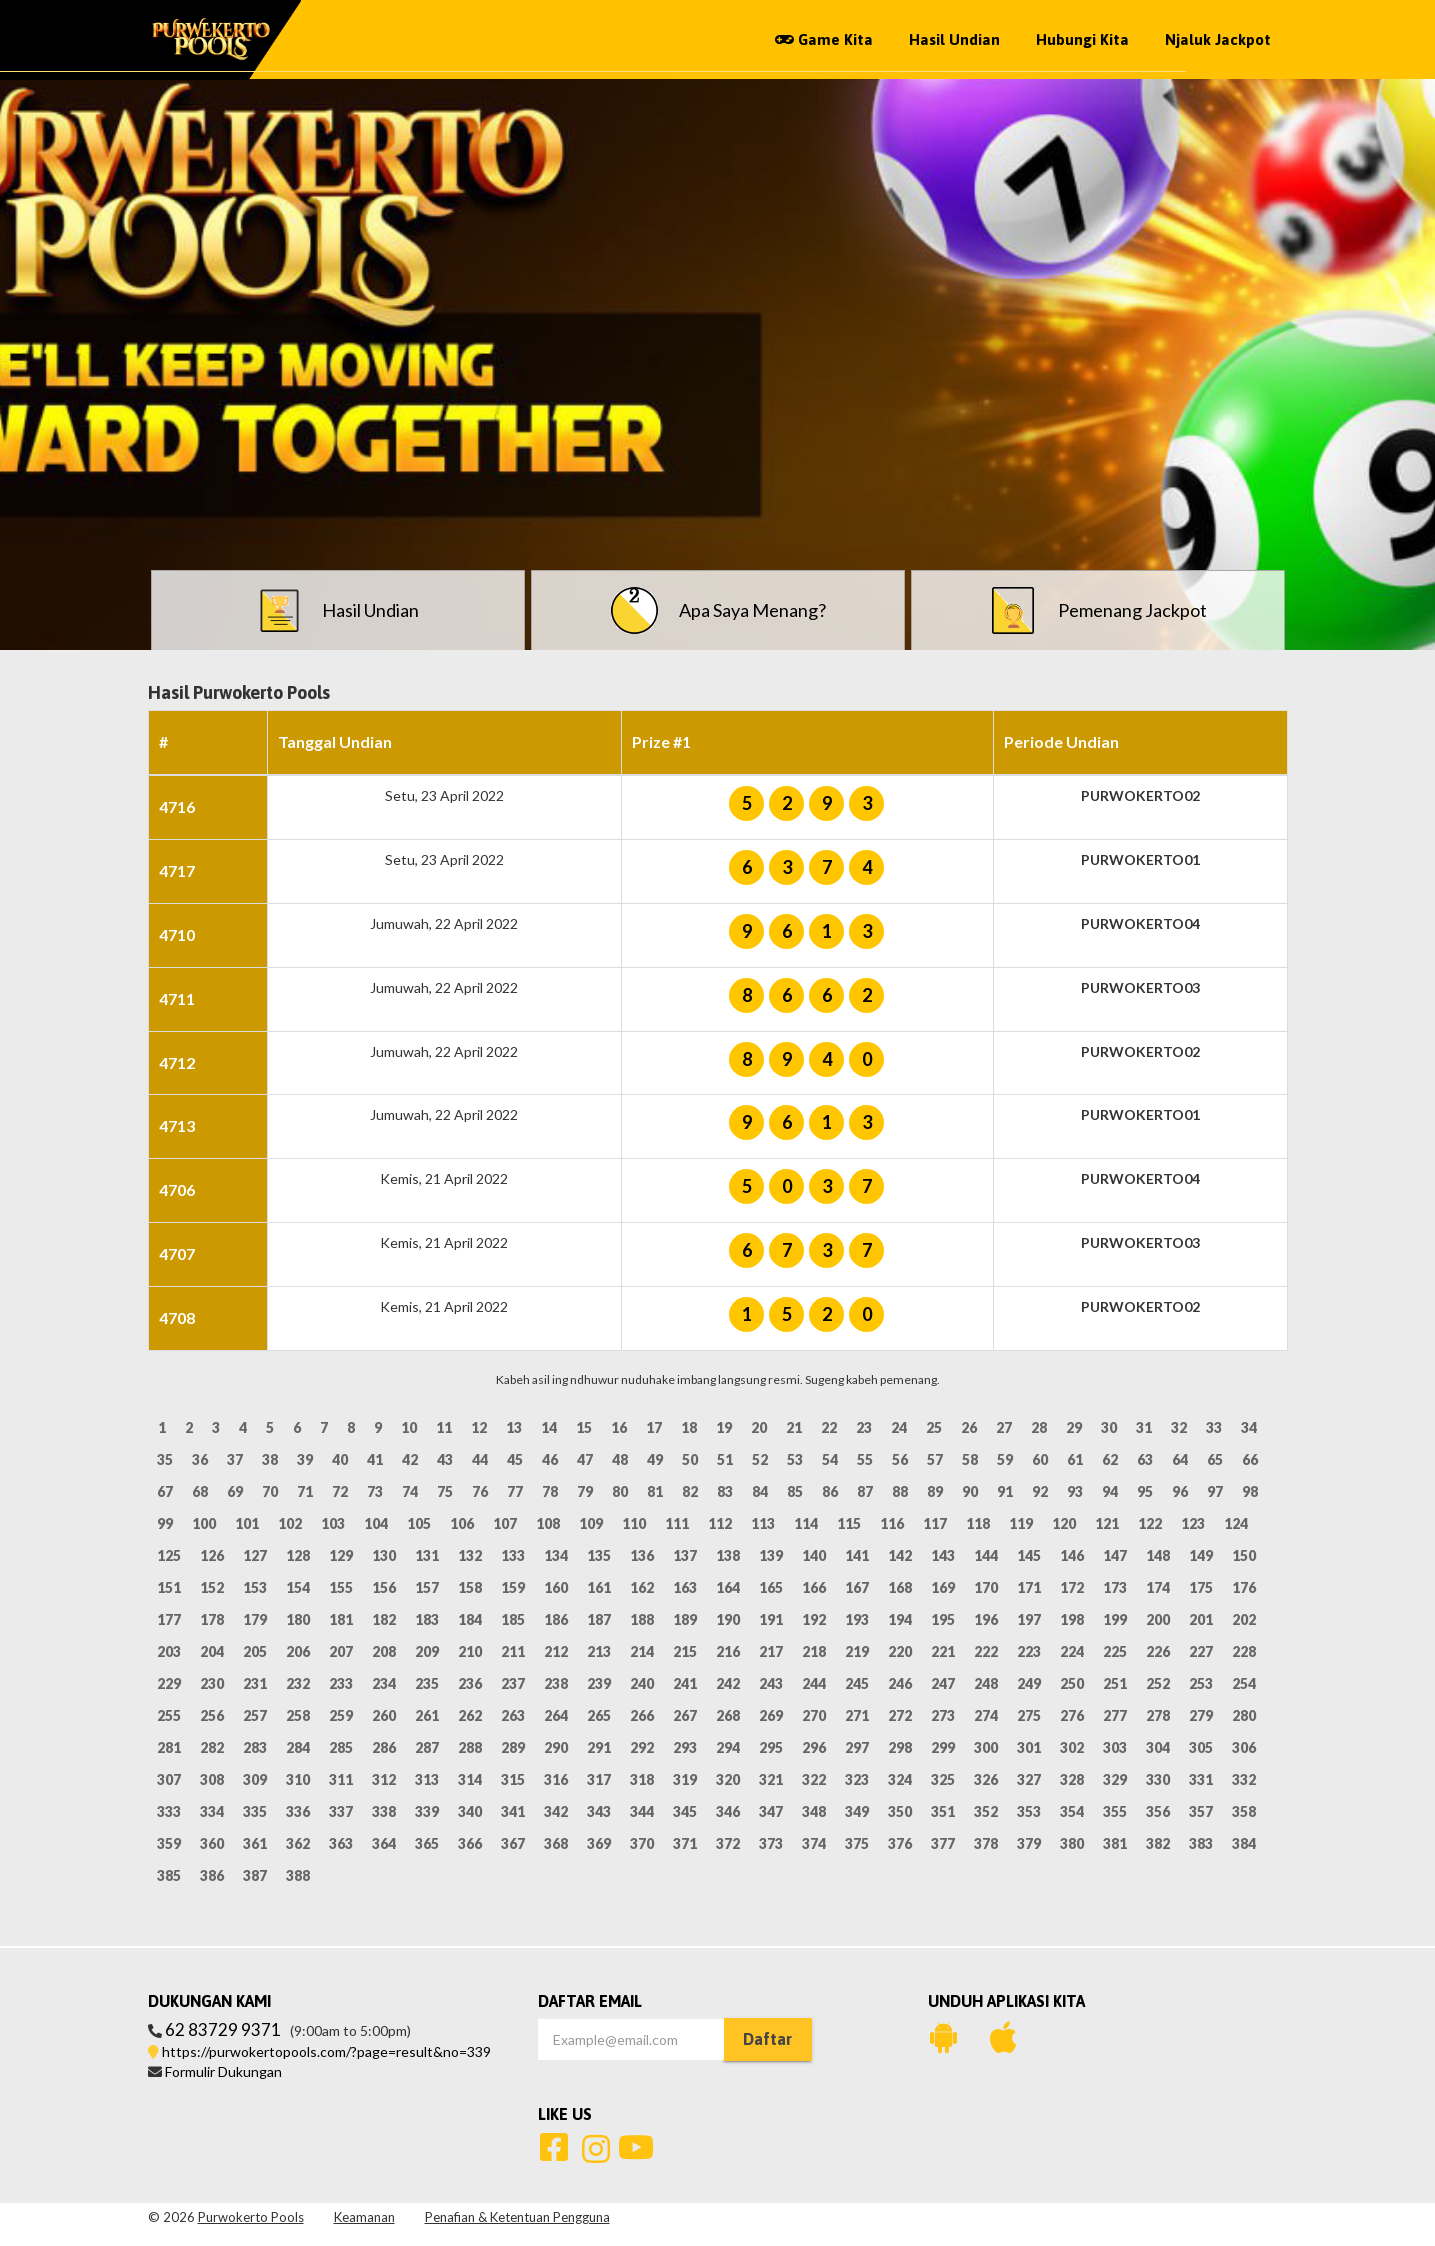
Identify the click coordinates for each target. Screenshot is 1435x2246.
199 (1115, 1619)
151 (169, 1587)
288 (470, 1747)
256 (212, 1715)
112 (720, 1523)
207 (341, 1651)
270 (814, 1715)
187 (599, 1619)
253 (1201, 1683)
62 (1110, 1459)
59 (1005, 1459)
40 (340, 1459)
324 (900, 1779)
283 (255, 1747)
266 (642, 1715)
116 (892, 1523)
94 (1110, 1491)
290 (556, 1747)
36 (200, 1459)
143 (943, 1555)
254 (1244, 1683)
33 (1214, 1427)
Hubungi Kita (1082, 39)
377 (943, 1843)
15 (584, 1427)
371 (685, 1843)
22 (829, 1427)
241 (685, 1683)
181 (341, 1619)
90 (970, 1491)
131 (427, 1555)
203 (169, 1651)
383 (1201, 1843)
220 (900, 1651)
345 (685, 1811)
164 (728, 1587)
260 (384, 1715)
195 (943, 1619)
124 (1236, 1523)
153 (255, 1587)
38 (270, 1459)
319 (685, 1779)
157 (427, 1587)
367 (513, 1843)
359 (169, 1843)
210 (470, 1651)
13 (514, 1427)
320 (728, 1779)
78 (550, 1491)
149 (1201, 1555)
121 (1107, 1523)
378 (986, 1843)
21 (794, 1427)
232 (298, 1683)
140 (814, 1555)
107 (505, 1523)
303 (1115, 1747)
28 (1039, 1427)
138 (728, 1555)
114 (806, 1523)
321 (771, 1779)
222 (986, 1651)
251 (1115, 1683)
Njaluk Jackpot (1218, 39)
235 (427, 1683)
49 (655, 1459)
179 (255, 1619)
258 (298, 1715)
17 (654, 1427)
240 (642, 1683)
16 (619, 1427)
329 (1115, 1779)
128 (298, 1555)
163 (685, 1587)
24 (899, 1427)
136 (642, 1555)
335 (255, 1811)
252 (1158, 1683)
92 (1040, 1491)
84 (760, 1491)
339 (427, 1811)
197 (1029, 1619)
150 (1244, 1555)
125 (169, 1555)
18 (689, 1427)
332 (1244, 1779)
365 (427, 1843)
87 (865, 1491)
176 (1244, 1587)
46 (550, 1459)
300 (986, 1747)
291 (599, 1747)
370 (642, 1843)
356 (1158, 1811)
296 (814, 1747)
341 (513, 1811)
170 (986, 1587)
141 (857, 1555)
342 (556, 1811)
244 (814, 1683)
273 (943, 1715)
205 (255, 1651)
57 (935, 1459)
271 (857, 1715)
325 (943, 1779)
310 (298, 1779)
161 (599, 1587)
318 (642, 1779)
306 (1244, 1747)
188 (642, 1619)
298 (900, 1747)
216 (728, 1651)
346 (728, 1811)
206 (298, 1651)
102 (290, 1523)
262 (470, 1715)
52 (760, 1459)
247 (943, 1683)
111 (677, 1523)
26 (969, 1427)
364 (384, 1843)
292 (642, 1747)
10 (409, 1427)
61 (1075, 1459)
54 (830, 1459)
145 (1029, 1555)
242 (728, 1683)
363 (341, 1843)
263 (513, 1715)
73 (375, 1491)
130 (384, 1555)
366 (470, 1843)
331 (1201, 1779)
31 (1144, 1427)
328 (1072, 1779)
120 (1064, 1523)
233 (341, 1683)
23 (864, 1427)
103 (333, 1523)
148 (1158, 1555)
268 (728, 1715)
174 (1158, 1587)
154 (298, 1587)
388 (298, 1875)
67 (165, 1491)
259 (341, 1715)
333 (169, 1811)
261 (427, 1715)
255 (169, 1715)
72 (340, 1491)
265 (599, 1715)
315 (513, 1779)
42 (410, 1459)
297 (857, 1747)
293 (685, 1747)
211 (513, 1651)
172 (1072, 1587)
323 (857, 1779)
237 (513, 1683)
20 (759, 1427)
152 (212, 1587)
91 (1005, 1491)
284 (298, 1747)
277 (1115, 1715)
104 (376, 1523)
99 (165, 1523)
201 (1201, 1619)
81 (655, 1491)
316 (556, 1779)
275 (1029, 1715)
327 (1029, 1779)
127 (255, 1555)
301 (1029, 1747)
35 (165, 1459)
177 (169, 1619)
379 (1029, 1843)
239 (599, 1683)
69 (235, 1491)
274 (986, 1715)
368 (556, 1843)
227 (1201, 1651)
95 (1145, 1491)
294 (728, 1747)
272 (900, 1715)
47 (585, 1459)
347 (771, 1811)
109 (591, 1523)
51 (725, 1459)
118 (978, 1523)
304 (1158, 1747)
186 (556, 1619)
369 (599, 1843)
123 (1193, 1523)
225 (1115, 1651)
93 (1075, 1491)
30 (1109, 1427)
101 (247, 1523)
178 (212, 1619)
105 (419, 1523)
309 (255, 1779)
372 (728, 1843)
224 (1072, 1651)
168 (900, 1587)
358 (1244, 1811)
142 (900, 1555)
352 (986, 1811)
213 (599, 1651)
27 (1004, 1427)
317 (599, 1779)
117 (935, 1523)
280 (1244, 1715)
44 (480, 1459)
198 (1072, 1619)
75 (445, 1491)
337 (341, 1811)
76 (480, 1491)
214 (642, 1651)
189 (685, 1619)
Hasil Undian (954, 39)
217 (771, 1651)
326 (986, 1779)
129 (341, 1555)
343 (599, 1811)
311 (341, 1779)
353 (1029, 1811)
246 (900, 1683)
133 (513, 1555)
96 (1180, 1491)
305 (1201, 1747)
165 (771, 1587)
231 (255, 1683)
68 (200, 1491)
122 (1150, 1523)
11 (444, 1427)
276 (1072, 1715)
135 (599, 1555)
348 (814, 1811)
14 (549, 1427)
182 (384, 1619)
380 (1072, 1843)
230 (212, 1683)
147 (1115, 1555)
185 (513, 1619)
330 (1158, 1779)
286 (384, 1747)
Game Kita (824, 39)
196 (986, 1619)
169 (943, 1587)
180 (298, 1619)
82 (690, 1491)
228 (1244, 1651)
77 (515, 1491)
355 (1115, 1811)
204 (212, 1651)
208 (384, 1651)
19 (724, 1427)
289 (513, 1747)
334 (212, 1811)
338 (384, 1811)
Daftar (767, 2039)
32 (1179, 1427)
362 (298, 1843)
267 (685, 1715)
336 (298, 1811)
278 (1158, 1715)
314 (470, 1779)
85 (795, 1491)
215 (685, 1651)
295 (771, 1747)
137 (685, 1555)
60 (1040, 1459)
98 (1250, 1491)
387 (255, 1875)
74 (410, 1491)
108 (548, 1523)
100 (204, 1523)
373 (771, 1843)
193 (857, 1619)
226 (1158, 1651)
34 (1249, 1427)
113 (763, 1523)
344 (642, 1811)
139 (771, 1555)
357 (1201, 1811)
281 (169, 1747)
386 (212, 1875)
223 (1029, 1651)
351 (943, 1811)
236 (470, 1683)
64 (1180, 1459)
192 (814, 1619)
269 (771, 1715)
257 (255, 1715)
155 (341, 1587)
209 (427, 1651)
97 (1215, 1491)
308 (212, 1779)
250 (1072, 1683)
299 (943, 1747)
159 (513, 1587)
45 (515, 1459)
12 (479, 1427)
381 (1115, 1843)
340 (470, 1811)
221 (943, 1651)
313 (427, 1779)
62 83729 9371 (223, 2029)
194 (900, 1619)
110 (634, 1523)
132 (470, 1555)
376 (900, 1843)
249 (1029, 1683)
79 (585, 1491)
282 (212, 1747)
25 (934, 1427)
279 (1201, 1715)
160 (556, 1587)
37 (235, 1459)
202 (1244, 1619)
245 (857, 1683)
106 (462, 1523)
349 (857, 1811)
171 (1029, 1587)
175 (1201, 1587)
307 (169, 1779)
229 (169, 1683)
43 (445, 1459)
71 (305, 1491)
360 (212, 1843)
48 (620, 1459)
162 (642, 1587)
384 (1244, 1843)
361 (255, 1843)
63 (1145, 1459)
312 (384, 1779)
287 (427, 1747)
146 (1072, 1555)
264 (556, 1715)
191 (771, 1619)
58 (970, 1459)
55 (865, 1459)
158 (470, 1587)
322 (814, 1779)
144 (986, 1555)
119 (1021, 1523)
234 (384, 1683)
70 (270, 1491)
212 (556, 1651)
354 (1072, 1811)
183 (427, 1619)
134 (556, 1555)
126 (212, 1555)
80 (620, 1491)
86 (830, 1491)
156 (384, 1587)
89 (935, 1491)
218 (814, 1651)
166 (814, 1587)
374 (814, 1843)
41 (375, 1459)
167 (857, 1587)
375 (857, 1843)
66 (1250, 1459)
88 (900, 1491)
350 (900, 1811)
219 (857, 1651)
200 (1158, 1619)
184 (470, 1619)
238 (556, 1683)
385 (169, 1875)
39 (305, 1459)
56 (900, 1459)
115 (849, 1523)
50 (690, 1459)
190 (728, 1619)
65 (1215, 1459)
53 (795, 1459)
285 (341, 1747)
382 (1158, 1843)
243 (771, 1683)
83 (725, 1491)
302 (1072, 1747)
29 (1074, 1427)
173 (1115, 1587)
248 (986, 1683)
